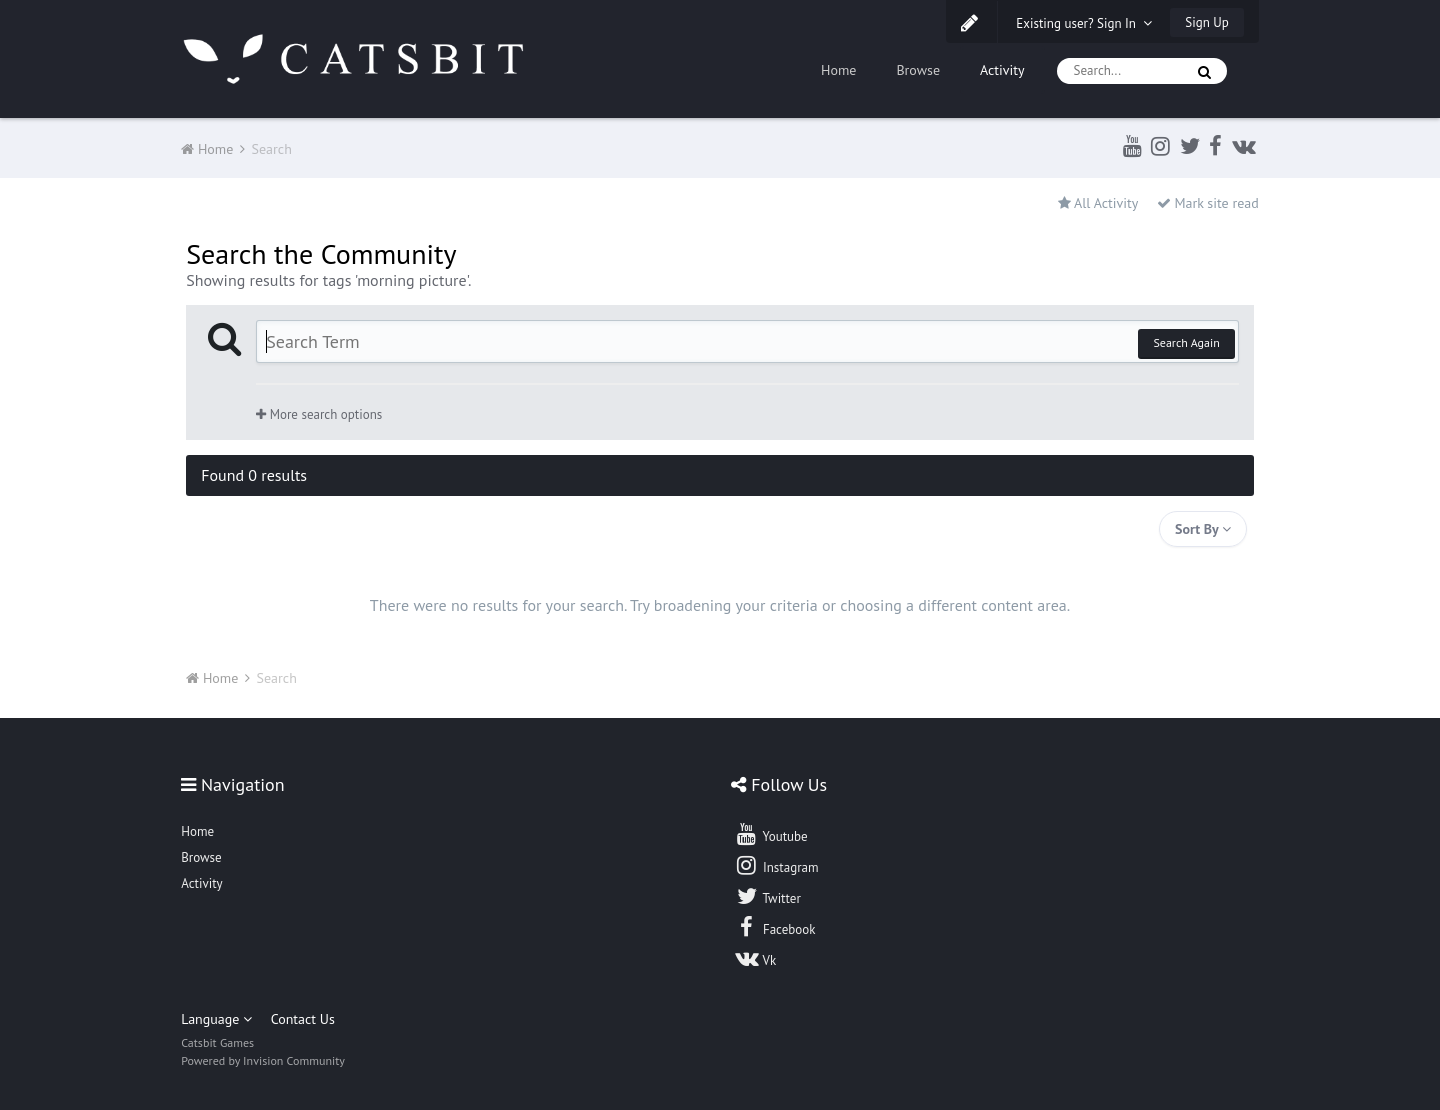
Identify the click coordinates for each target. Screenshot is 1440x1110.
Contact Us (303, 1019)
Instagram (776, 865)
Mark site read (1208, 203)
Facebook (774, 927)
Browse (918, 70)
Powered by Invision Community (263, 1060)
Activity (1002, 70)
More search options (319, 414)
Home (838, 70)
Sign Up (1206, 22)
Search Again (1186, 342)
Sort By (1203, 529)
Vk (755, 958)
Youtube (770, 834)
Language (216, 1019)
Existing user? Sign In (1084, 23)
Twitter (767, 896)
